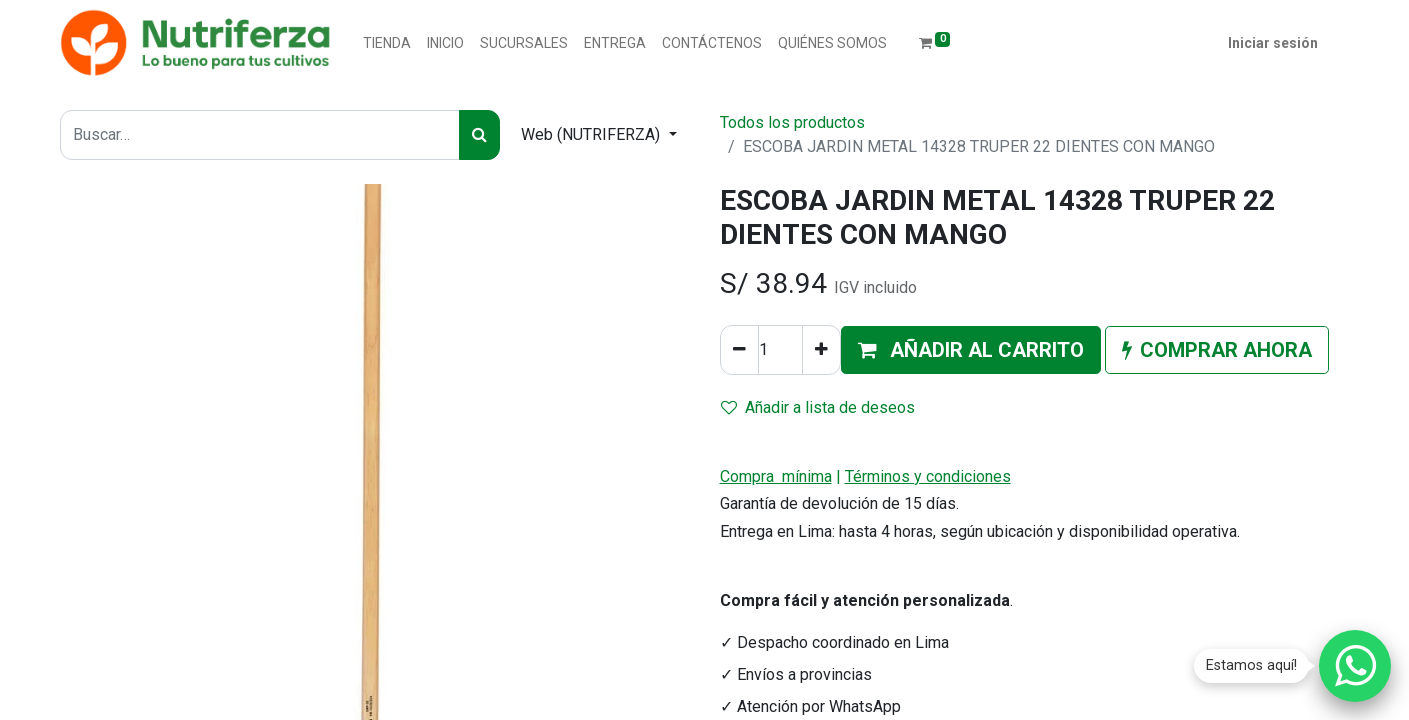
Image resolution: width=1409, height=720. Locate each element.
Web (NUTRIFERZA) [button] (592, 134)
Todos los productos (792, 122)
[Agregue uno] (821, 350)
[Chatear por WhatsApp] (1355, 666)
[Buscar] (479, 135)
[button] (971, 350)
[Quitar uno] (739, 350)
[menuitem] (387, 43)
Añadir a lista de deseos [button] (818, 407)
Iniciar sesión (1273, 43)
